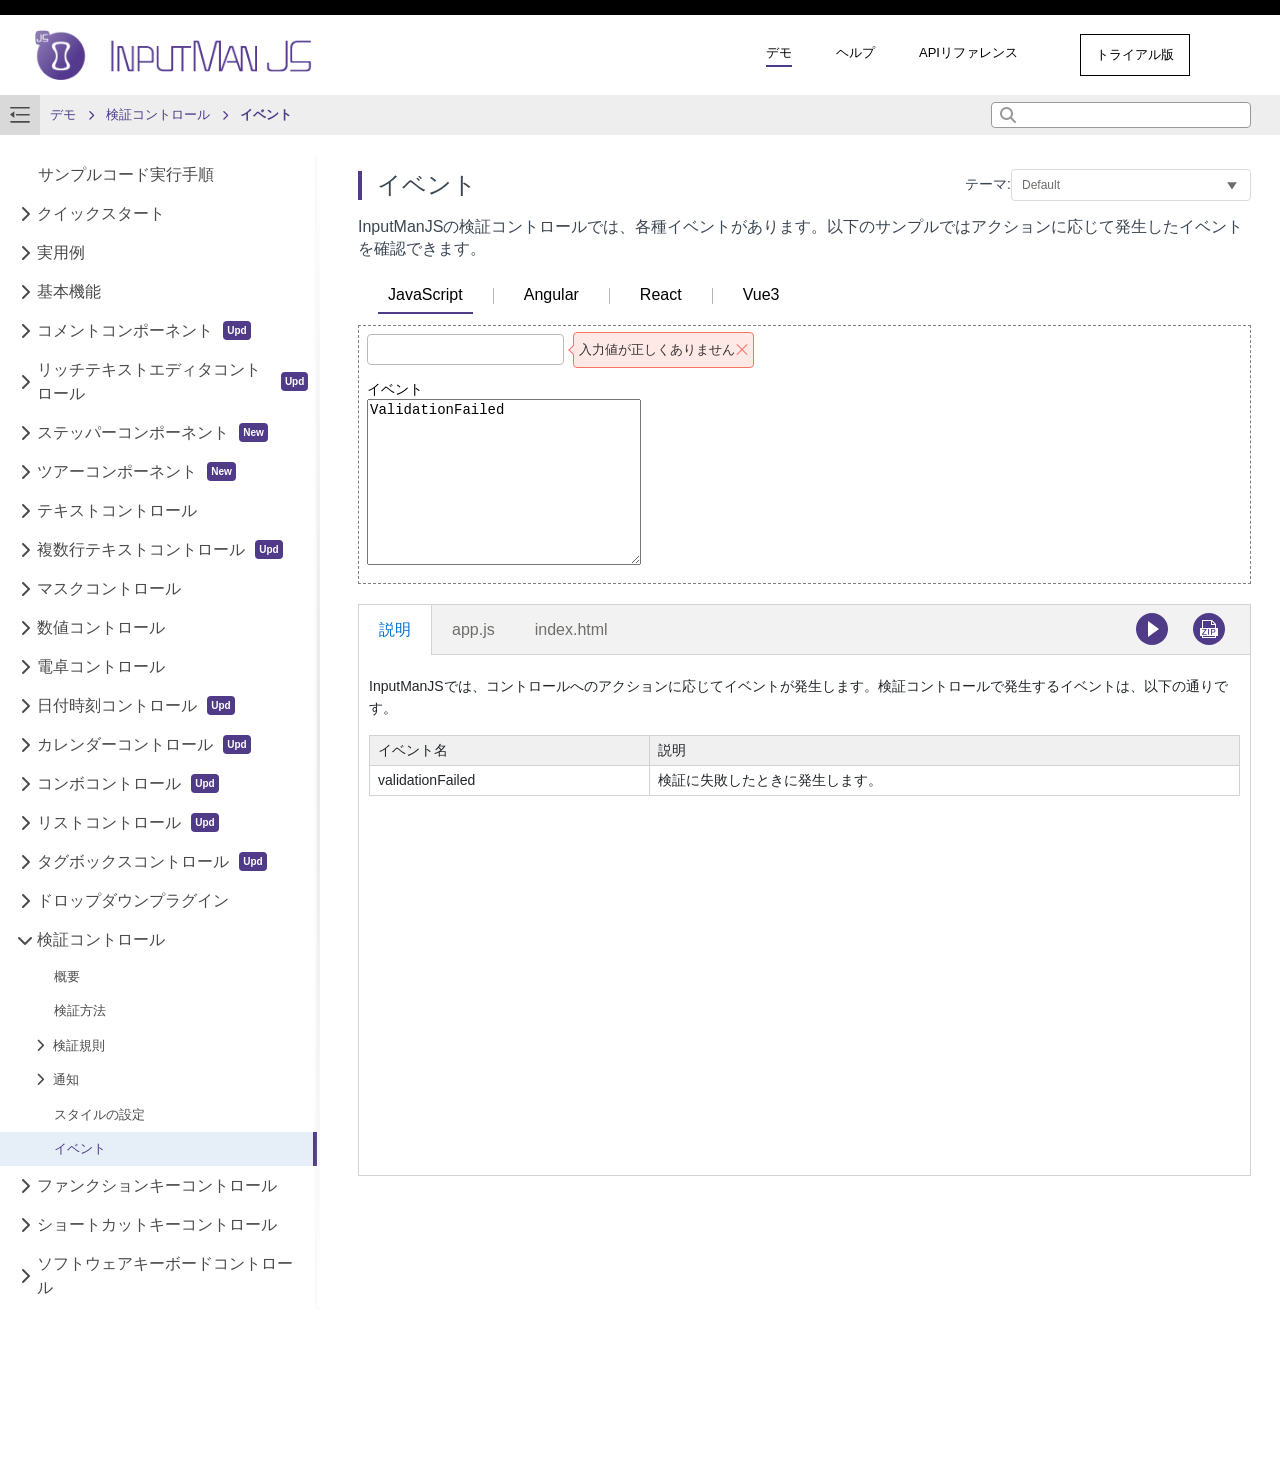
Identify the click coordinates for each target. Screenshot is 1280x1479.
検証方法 (80, 1010)
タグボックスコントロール (151, 861)
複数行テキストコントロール (159, 549)
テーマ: (988, 184)
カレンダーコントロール (143, 744)
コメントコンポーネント (143, 330)
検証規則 (79, 1045)
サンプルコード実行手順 (126, 174)
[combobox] (1121, 115)
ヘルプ (855, 52)
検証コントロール (101, 939)
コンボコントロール (127, 783)
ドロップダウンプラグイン (133, 900)
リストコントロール (127, 822)
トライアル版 (1135, 54)
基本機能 (69, 291)
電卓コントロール (101, 666)
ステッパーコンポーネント (152, 432)
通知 (66, 1079)
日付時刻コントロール (135, 705)
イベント (80, 1148)
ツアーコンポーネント (136, 471)
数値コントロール (101, 627)
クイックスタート (101, 213)
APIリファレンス (968, 52)
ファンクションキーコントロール (157, 1185)
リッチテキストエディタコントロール (172, 381)
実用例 (61, 252)
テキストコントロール (117, 510)
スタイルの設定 (99, 1114)
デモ (779, 52)
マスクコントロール (109, 588)
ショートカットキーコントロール (157, 1224)
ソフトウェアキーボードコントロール (165, 1275)
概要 (67, 976)
